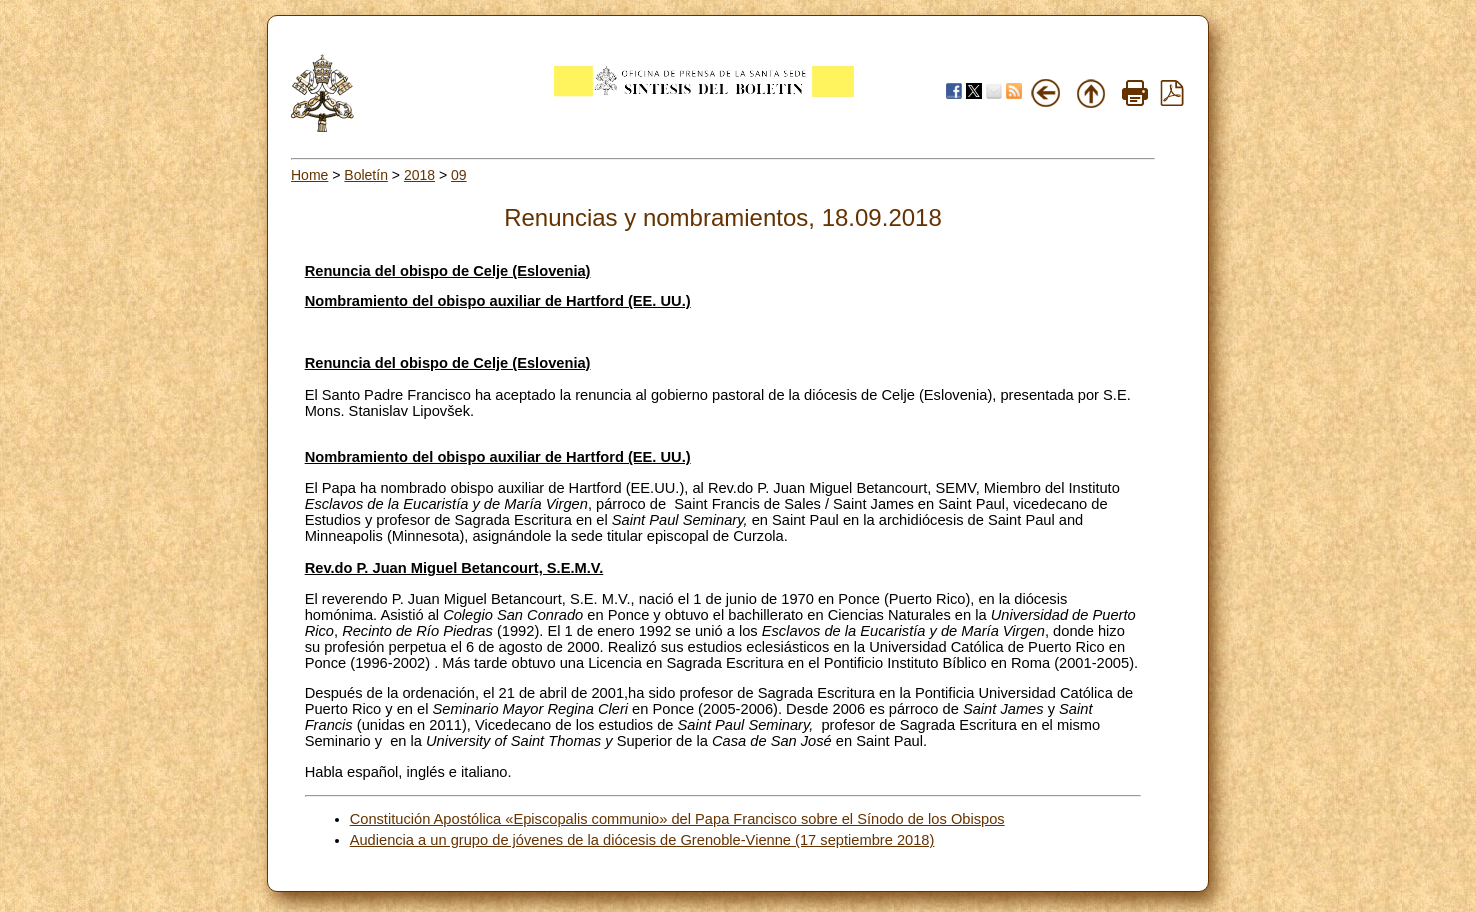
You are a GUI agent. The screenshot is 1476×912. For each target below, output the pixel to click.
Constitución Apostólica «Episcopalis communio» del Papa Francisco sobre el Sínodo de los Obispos (677, 819)
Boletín (366, 175)
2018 (419, 175)
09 (459, 175)
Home (309, 175)
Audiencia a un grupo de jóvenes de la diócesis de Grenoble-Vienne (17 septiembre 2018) (642, 840)
